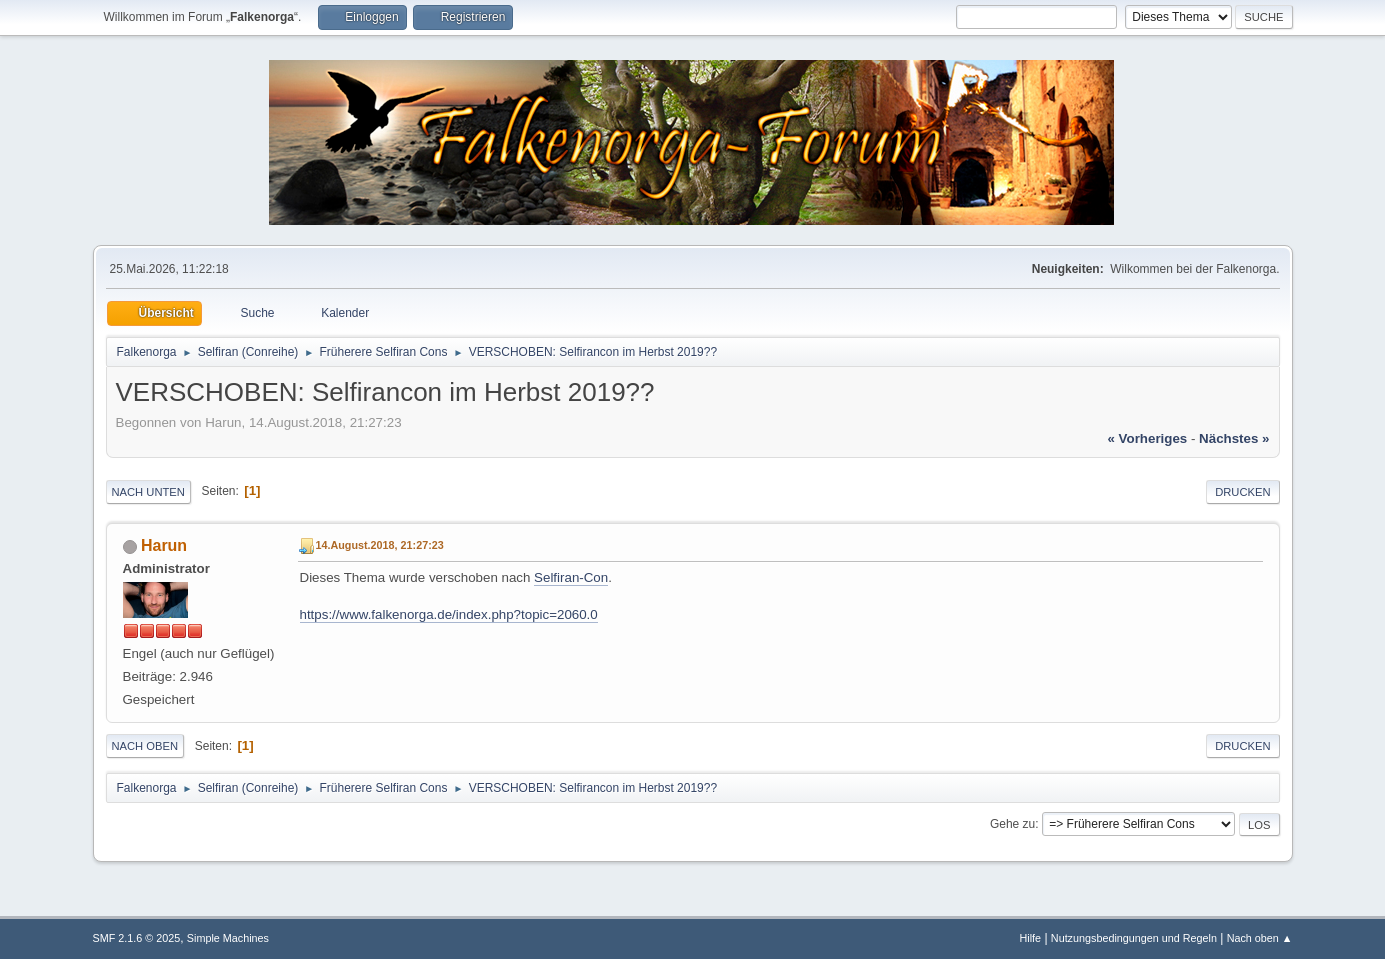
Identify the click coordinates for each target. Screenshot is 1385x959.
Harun (164, 545)
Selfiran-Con (571, 577)
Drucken (1242, 492)
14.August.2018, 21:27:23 (380, 545)
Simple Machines (228, 938)
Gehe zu (1012, 824)
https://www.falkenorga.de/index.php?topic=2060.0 (449, 614)
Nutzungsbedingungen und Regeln (1134, 938)
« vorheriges (1147, 438)
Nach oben (145, 746)
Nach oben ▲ (1260, 938)
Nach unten (148, 492)
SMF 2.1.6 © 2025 (137, 938)
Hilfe (1030, 938)
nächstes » (1234, 438)
